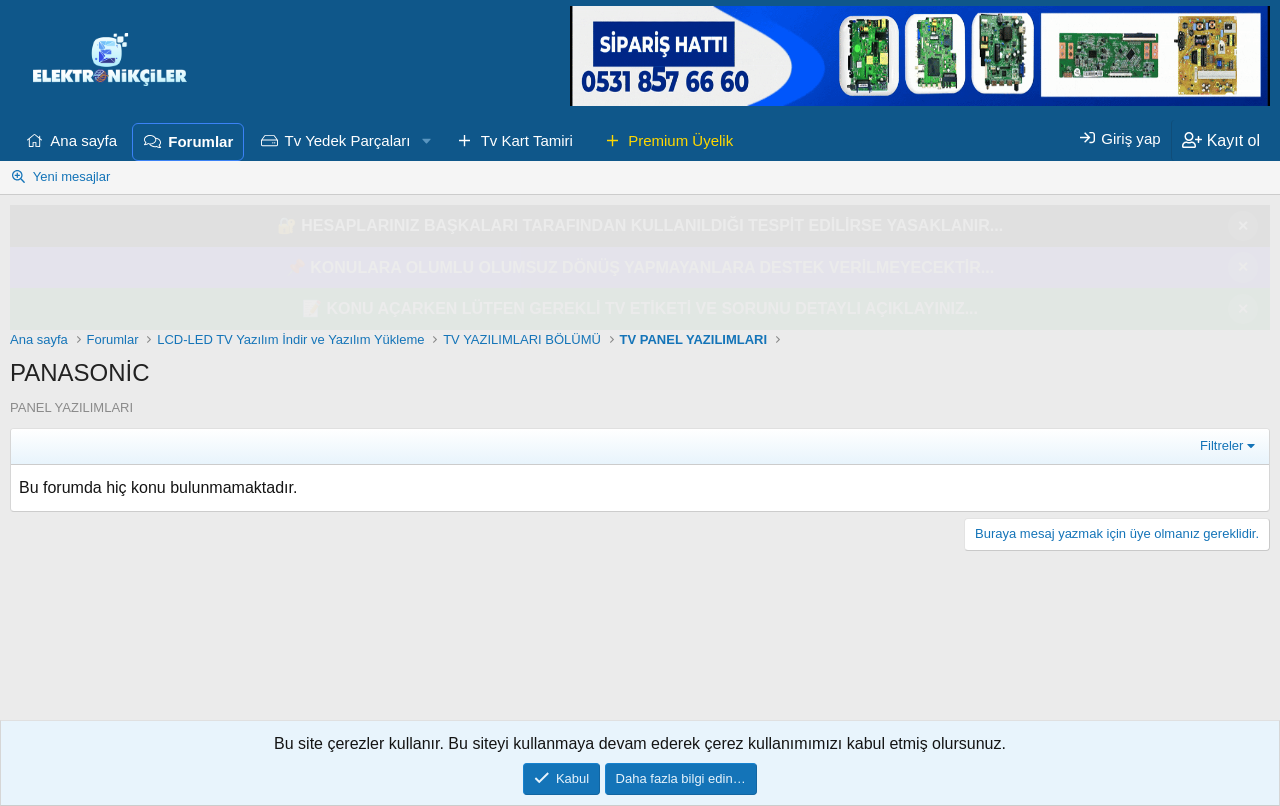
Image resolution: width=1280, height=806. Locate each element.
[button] (426, 141)
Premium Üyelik (680, 140)
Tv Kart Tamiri (527, 140)
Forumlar (200, 141)
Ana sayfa (83, 140)
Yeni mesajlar (72, 176)
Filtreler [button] (1221, 445)
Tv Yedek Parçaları (348, 140)
